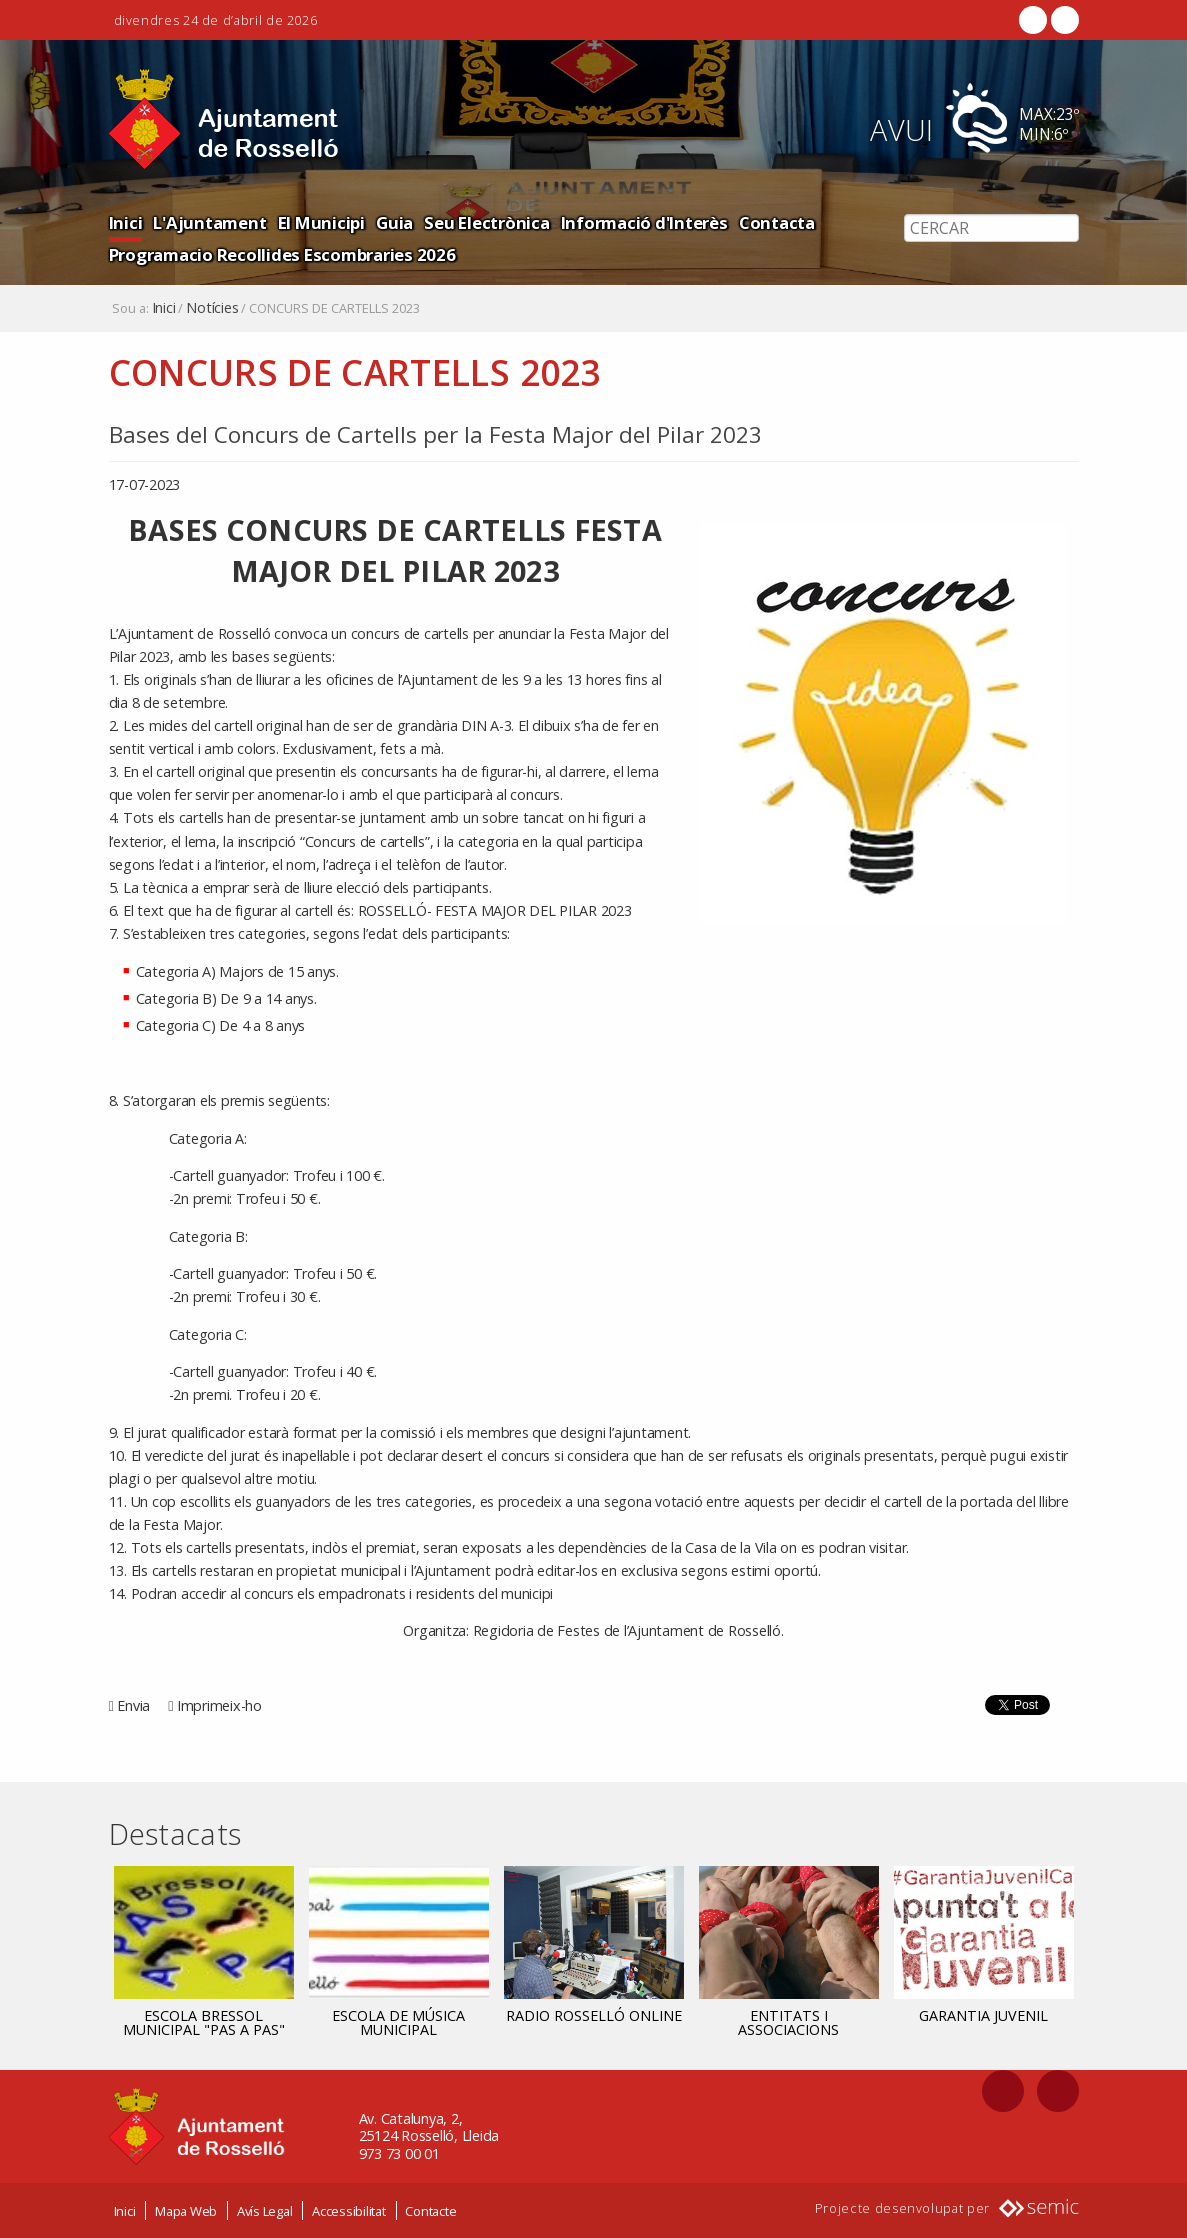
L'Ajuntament (209, 222)
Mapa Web (186, 2211)
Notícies (212, 308)
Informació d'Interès (644, 222)
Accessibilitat (349, 2211)
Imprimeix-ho (219, 1705)
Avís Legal (265, 2211)
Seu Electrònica (486, 222)
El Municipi (321, 222)
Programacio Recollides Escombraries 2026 (282, 254)
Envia (133, 1705)
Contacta (777, 222)
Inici (126, 222)
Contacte (430, 2211)
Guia (394, 222)
